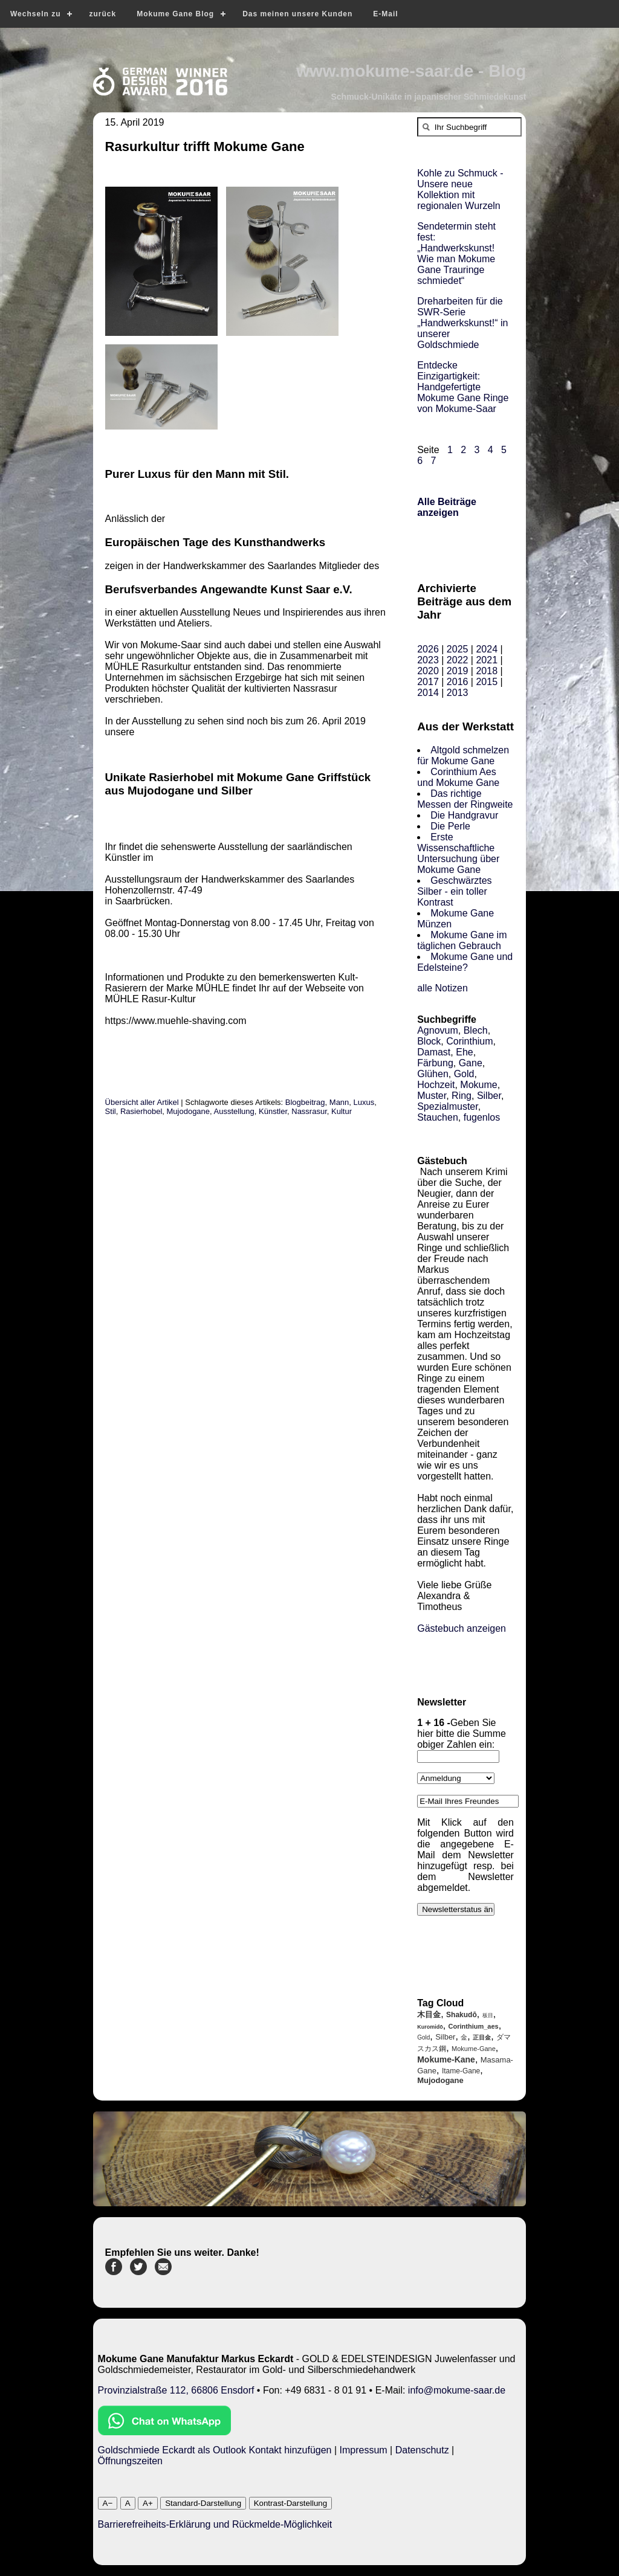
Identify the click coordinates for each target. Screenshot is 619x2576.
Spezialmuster (447, 1106)
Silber (489, 1095)
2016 (457, 682)
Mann (339, 1102)
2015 (486, 682)
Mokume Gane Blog (175, 14)
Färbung (435, 1063)
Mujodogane (188, 1111)
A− (108, 2503)
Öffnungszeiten (130, 2461)
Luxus (364, 1102)
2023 (428, 660)
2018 (486, 671)
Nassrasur (309, 1111)
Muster (431, 1095)
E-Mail (385, 14)
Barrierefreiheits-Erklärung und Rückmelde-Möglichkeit (215, 2524)
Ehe (464, 1052)
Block (429, 1041)
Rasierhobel (141, 1111)
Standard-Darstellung (203, 2503)
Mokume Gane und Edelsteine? (465, 962)
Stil (110, 1111)
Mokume (478, 1085)
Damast (433, 1052)
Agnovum (437, 1030)
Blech (476, 1030)
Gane (470, 1063)
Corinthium (469, 1041)
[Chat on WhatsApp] (164, 2432)
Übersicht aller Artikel (142, 1102)
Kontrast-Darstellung (291, 2503)
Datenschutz (422, 2450)
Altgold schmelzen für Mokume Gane (463, 755)
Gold (464, 1074)
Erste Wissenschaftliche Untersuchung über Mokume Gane (458, 853)
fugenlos (482, 1117)
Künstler (273, 1111)
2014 (428, 692)
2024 (486, 649)
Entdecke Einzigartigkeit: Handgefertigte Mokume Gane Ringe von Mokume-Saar (462, 387)
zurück (102, 14)
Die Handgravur (464, 815)
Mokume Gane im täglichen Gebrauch (462, 940)
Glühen (433, 1074)
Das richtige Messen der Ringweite (465, 799)
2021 (486, 660)
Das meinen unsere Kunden (297, 14)
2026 (428, 649)
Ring (462, 1095)
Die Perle (450, 826)
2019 (457, 671)
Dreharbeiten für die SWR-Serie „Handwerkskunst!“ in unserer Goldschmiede (462, 323)
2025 (457, 649)
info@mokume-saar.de (456, 2390)
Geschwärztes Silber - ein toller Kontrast (454, 891)
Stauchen (437, 1117)
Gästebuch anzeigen (461, 1628)
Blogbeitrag (305, 1102)
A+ (148, 2503)
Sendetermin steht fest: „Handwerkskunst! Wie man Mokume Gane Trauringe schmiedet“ (456, 253)
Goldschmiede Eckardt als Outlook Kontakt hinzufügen (215, 2450)
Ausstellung (234, 1111)
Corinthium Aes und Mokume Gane (458, 777)
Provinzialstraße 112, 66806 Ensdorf (176, 2390)
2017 (428, 682)
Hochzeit (436, 1085)
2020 (428, 671)
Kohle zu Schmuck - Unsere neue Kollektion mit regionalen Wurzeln (460, 189)
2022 (457, 660)
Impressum (363, 2450)
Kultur (341, 1111)
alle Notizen (442, 988)
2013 (457, 692)
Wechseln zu (35, 14)
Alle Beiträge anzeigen (446, 507)
